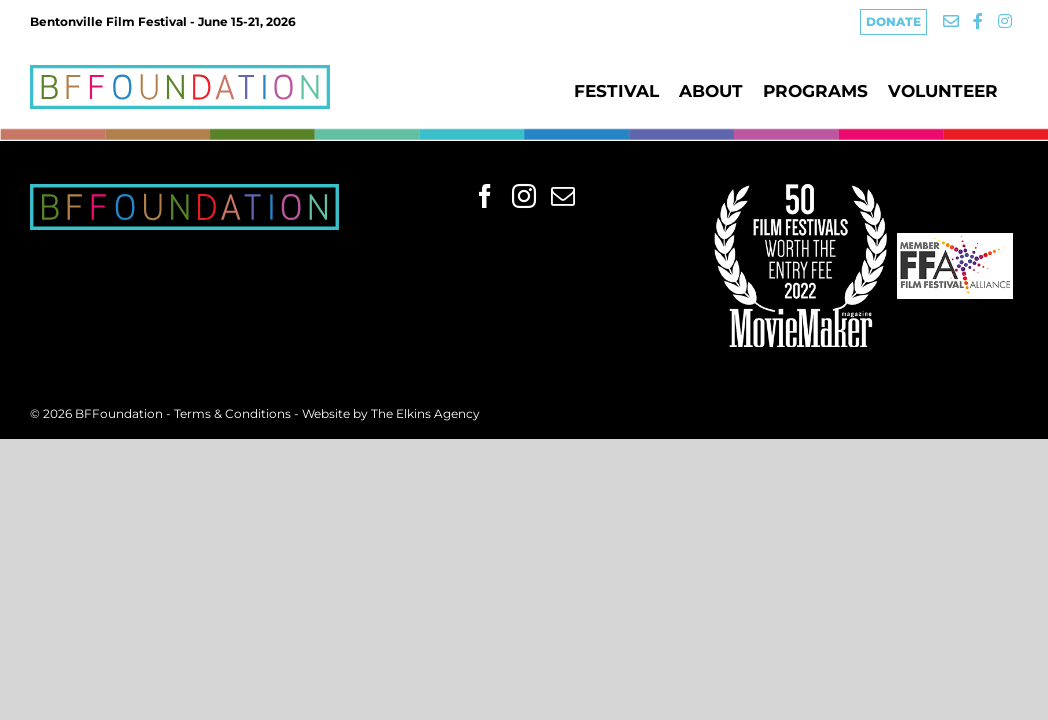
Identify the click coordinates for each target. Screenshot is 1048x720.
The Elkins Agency (425, 413)
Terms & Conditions (234, 413)
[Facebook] (485, 196)
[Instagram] (524, 196)
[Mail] (563, 196)
